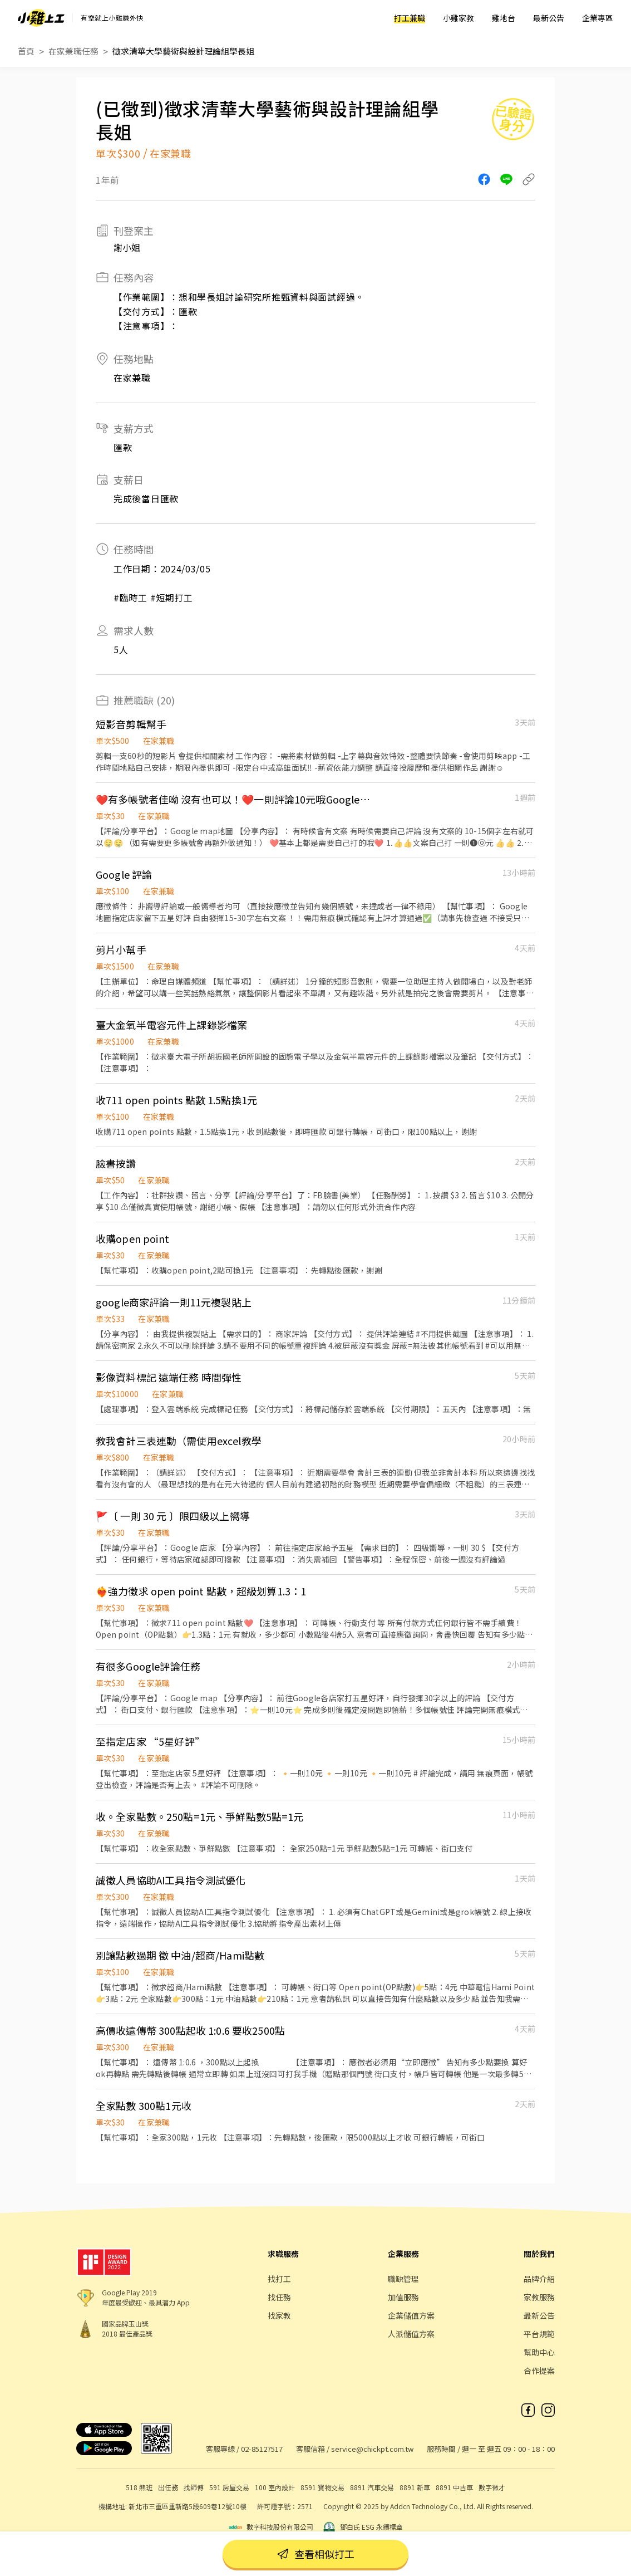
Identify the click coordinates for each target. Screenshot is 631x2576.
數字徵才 (492, 2487)
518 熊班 (139, 2487)
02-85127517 (262, 2448)
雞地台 (503, 17)
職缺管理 (403, 2278)
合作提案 (539, 2370)
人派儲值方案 (411, 2333)
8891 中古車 (454, 2487)
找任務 (279, 2297)
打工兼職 (409, 17)
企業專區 (597, 17)
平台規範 (539, 2333)
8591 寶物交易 (322, 2487)
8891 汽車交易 (372, 2487)
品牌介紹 (539, 2278)
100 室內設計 (275, 2487)
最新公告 (548, 17)
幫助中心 (539, 2352)
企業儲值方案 (411, 2315)
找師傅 (194, 2487)
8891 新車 (415, 2487)
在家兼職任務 (73, 51)
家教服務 (539, 2297)
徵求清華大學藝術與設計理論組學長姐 (183, 51)
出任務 (168, 2487)
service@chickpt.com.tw (372, 2448)
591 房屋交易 (229, 2487)
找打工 (279, 2278)
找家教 (279, 2315)
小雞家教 (458, 17)
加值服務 (403, 2297)
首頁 (26, 51)
